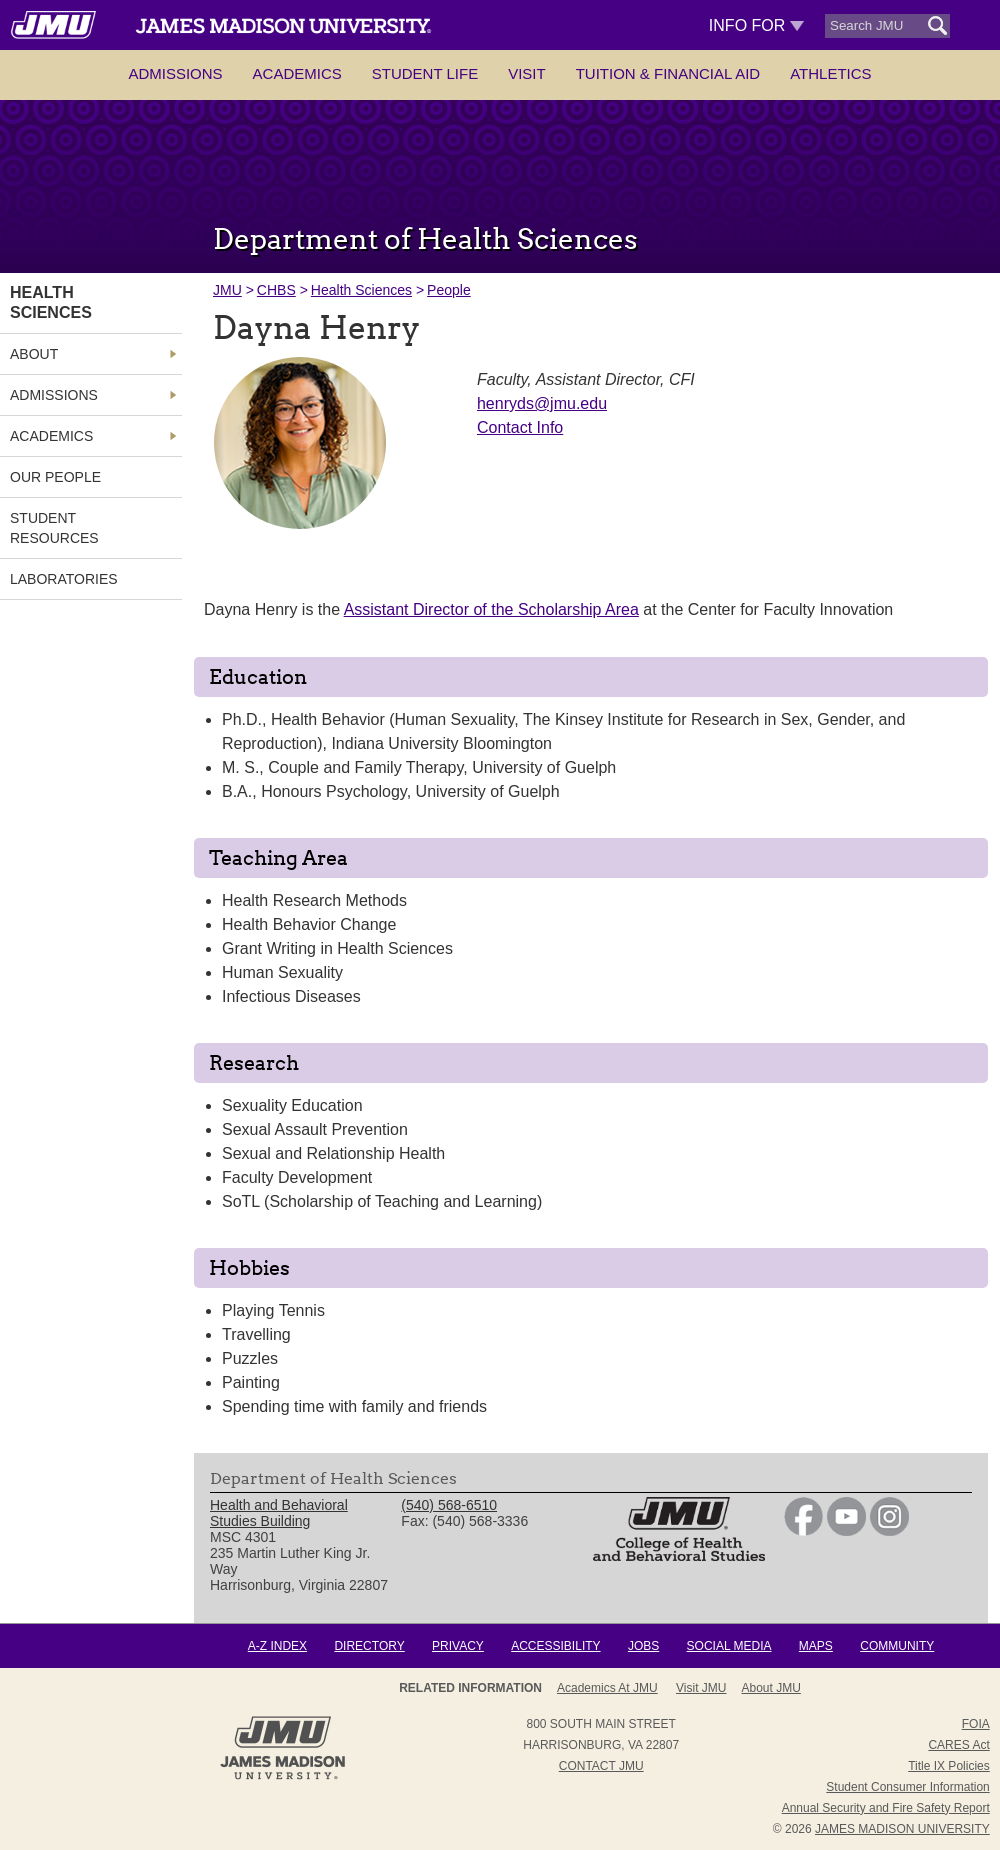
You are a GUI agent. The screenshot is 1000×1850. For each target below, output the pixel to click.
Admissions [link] (54, 395)
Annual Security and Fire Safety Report (886, 1808)
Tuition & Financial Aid (668, 73)
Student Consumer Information (907, 1787)
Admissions (175, 73)
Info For (756, 25)
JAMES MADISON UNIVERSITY (902, 1829)
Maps (816, 1646)
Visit (527, 73)
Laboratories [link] (64, 579)
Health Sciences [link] (51, 302)
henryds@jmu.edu (542, 403)
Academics (297, 73)
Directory (369, 1646)
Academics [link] (51, 436)
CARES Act (958, 1745)
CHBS (276, 290)
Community (897, 1646)
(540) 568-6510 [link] (449, 1505)
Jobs (643, 1646)
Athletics (830, 73)
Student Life (425, 73)
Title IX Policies (949, 1766)
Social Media (729, 1646)
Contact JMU (601, 1766)
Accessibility (555, 1646)
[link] (803, 1531)
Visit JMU (701, 1688)
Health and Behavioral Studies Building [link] (279, 1513)
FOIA (976, 1724)
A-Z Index (277, 1646)
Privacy (458, 1646)
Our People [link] (55, 477)
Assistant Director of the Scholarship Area (491, 609)
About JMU (771, 1688)
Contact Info (520, 427)
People (449, 290)
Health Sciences (361, 290)
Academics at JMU (607, 1688)
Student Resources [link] (54, 528)
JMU (227, 290)
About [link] (34, 354)
